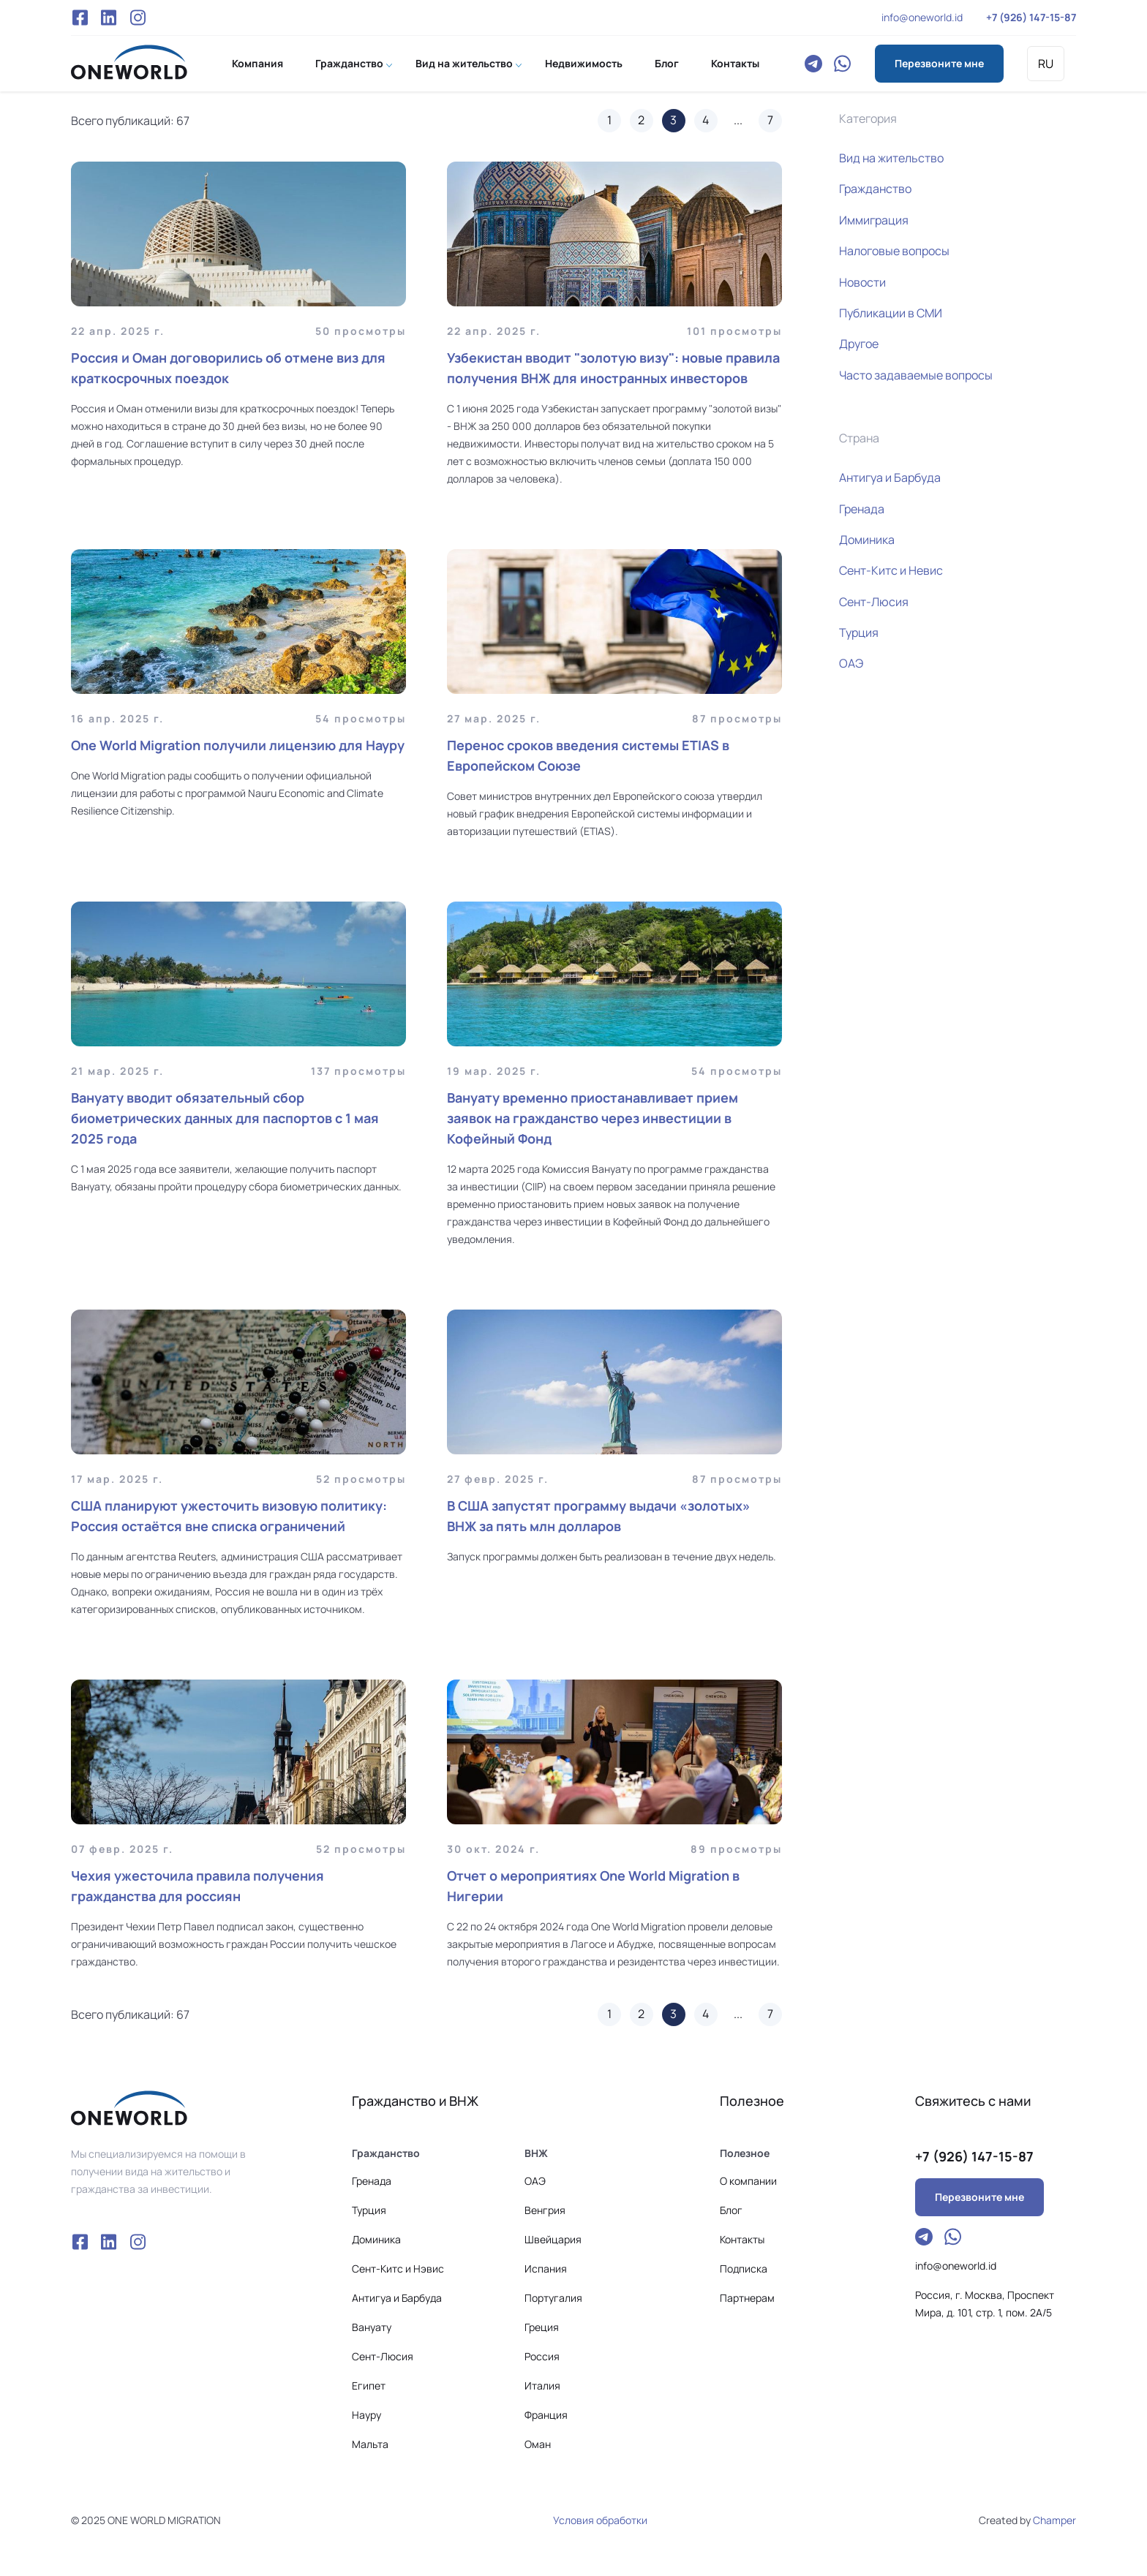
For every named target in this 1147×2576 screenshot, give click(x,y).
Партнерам (747, 2298)
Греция (541, 2327)
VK (109, 17)
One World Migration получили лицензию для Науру (238, 745)
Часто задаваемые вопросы (916, 375)
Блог (667, 63)
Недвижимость (584, 63)
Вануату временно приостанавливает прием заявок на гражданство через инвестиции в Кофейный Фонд (592, 1118)
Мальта (370, 2444)
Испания (545, 2268)
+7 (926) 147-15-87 (1031, 17)
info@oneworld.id (922, 17)
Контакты (735, 63)
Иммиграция (874, 220)
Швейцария (553, 2239)
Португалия (553, 2298)
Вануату (371, 2327)
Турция (859, 632)
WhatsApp (842, 63)
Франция (546, 2415)
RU (1045, 64)
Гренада (861, 508)
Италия (542, 2385)
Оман (537, 2444)
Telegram (813, 63)
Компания (257, 63)
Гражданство (349, 63)
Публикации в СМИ (890, 313)
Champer (1054, 2520)
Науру (366, 2415)
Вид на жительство (464, 63)
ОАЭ (851, 663)
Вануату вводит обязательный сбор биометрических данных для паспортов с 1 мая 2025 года (225, 1118)
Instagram (137, 17)
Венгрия (544, 2210)
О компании (748, 2181)
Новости (862, 282)
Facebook (80, 17)
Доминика (867, 539)
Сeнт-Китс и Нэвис (398, 2268)
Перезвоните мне (939, 63)
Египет (369, 2385)
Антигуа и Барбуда (890, 477)
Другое (859, 343)
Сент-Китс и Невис (891, 570)
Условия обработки (600, 2520)
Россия (542, 2356)
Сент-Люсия (874, 601)
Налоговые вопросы (894, 250)
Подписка (743, 2268)
